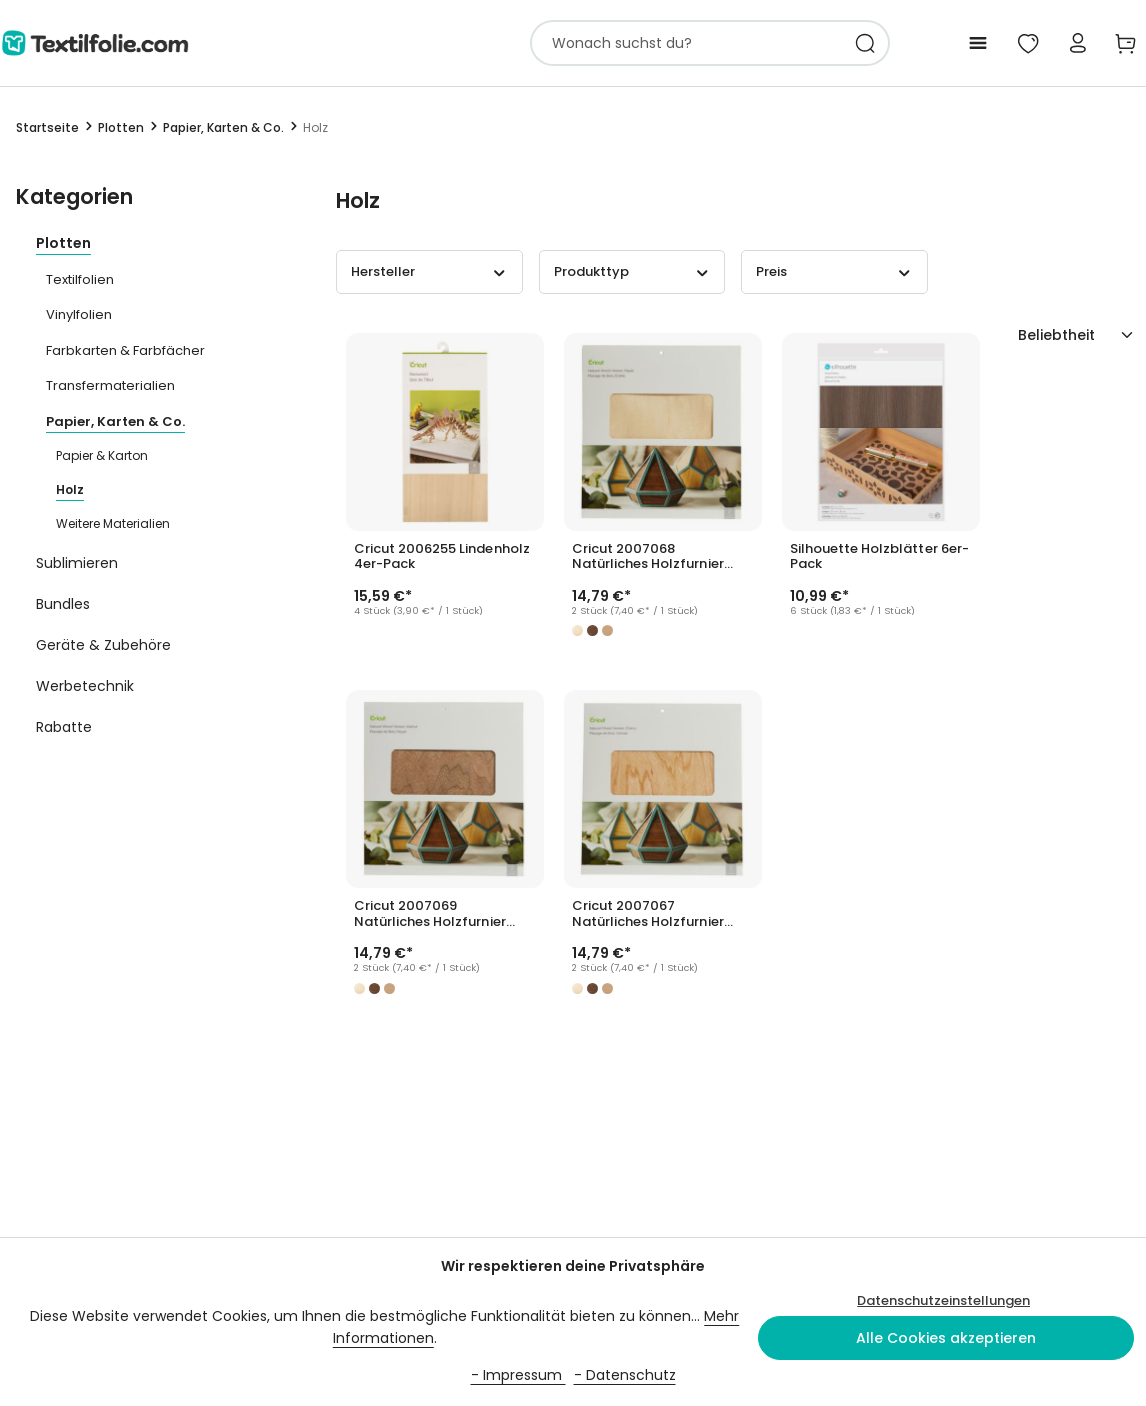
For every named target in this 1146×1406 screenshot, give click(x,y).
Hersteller (429, 271)
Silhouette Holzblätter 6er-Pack (879, 557)
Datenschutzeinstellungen (943, 1300)
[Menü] (978, 43)
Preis (834, 271)
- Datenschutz (625, 1375)
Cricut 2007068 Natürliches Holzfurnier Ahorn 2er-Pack (648, 557)
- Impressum (518, 1375)
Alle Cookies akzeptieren (946, 1338)
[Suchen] (866, 43)
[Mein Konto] (1078, 43)
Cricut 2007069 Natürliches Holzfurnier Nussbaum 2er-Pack (430, 914)
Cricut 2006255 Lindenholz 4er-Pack (442, 557)
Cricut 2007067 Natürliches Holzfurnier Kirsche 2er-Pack (648, 914)
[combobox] (686, 43)
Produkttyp (632, 271)
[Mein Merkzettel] (1028, 43)
